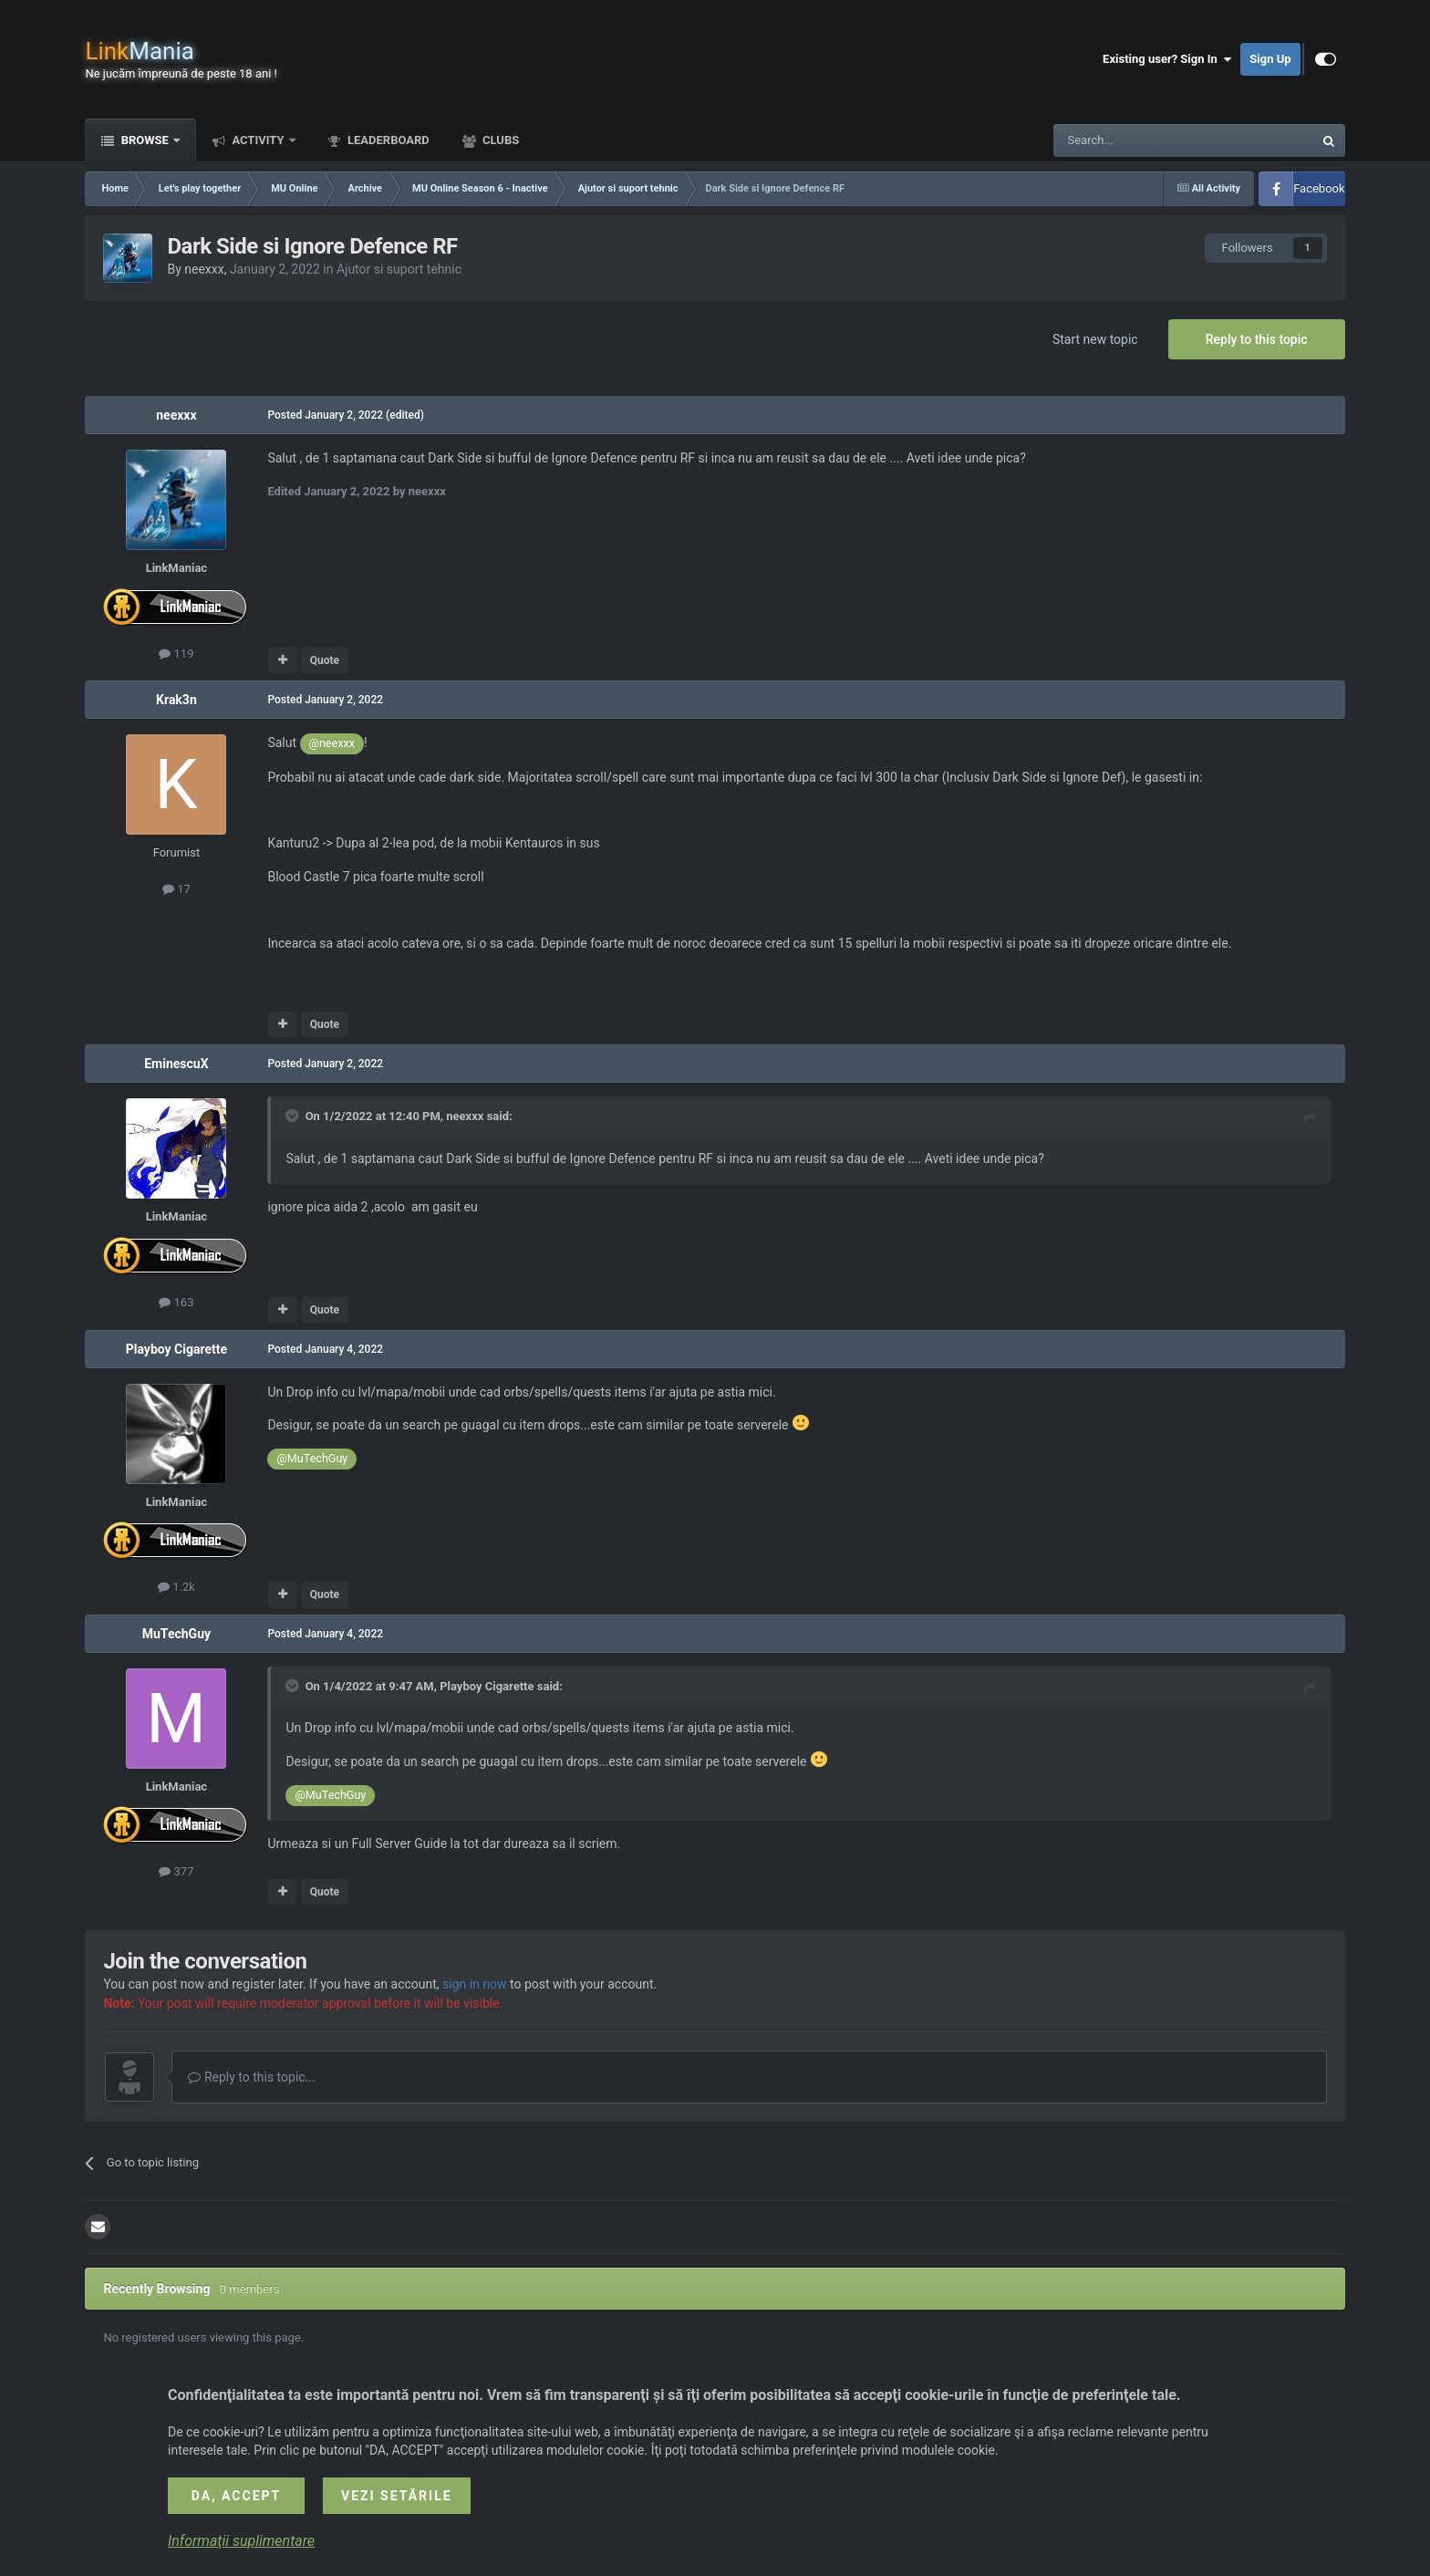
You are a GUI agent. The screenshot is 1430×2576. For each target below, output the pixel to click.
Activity (258, 140)
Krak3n (176, 699)
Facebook (1318, 188)
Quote (324, 660)
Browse (144, 140)
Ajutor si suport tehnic (399, 269)
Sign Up (1269, 59)
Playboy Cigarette (176, 1349)
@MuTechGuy (311, 1458)
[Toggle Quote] (293, 1115)
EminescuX (176, 1063)
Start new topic (1095, 339)
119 (176, 653)
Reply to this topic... (251, 2077)
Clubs (499, 140)
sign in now (474, 1984)
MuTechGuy (176, 1633)
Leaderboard (387, 140)
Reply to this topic (1257, 339)
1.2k (176, 1587)
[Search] (1140, 140)
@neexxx (332, 743)
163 (176, 1302)
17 (176, 889)
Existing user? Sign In (1167, 59)
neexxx (203, 269)
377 (176, 1871)
